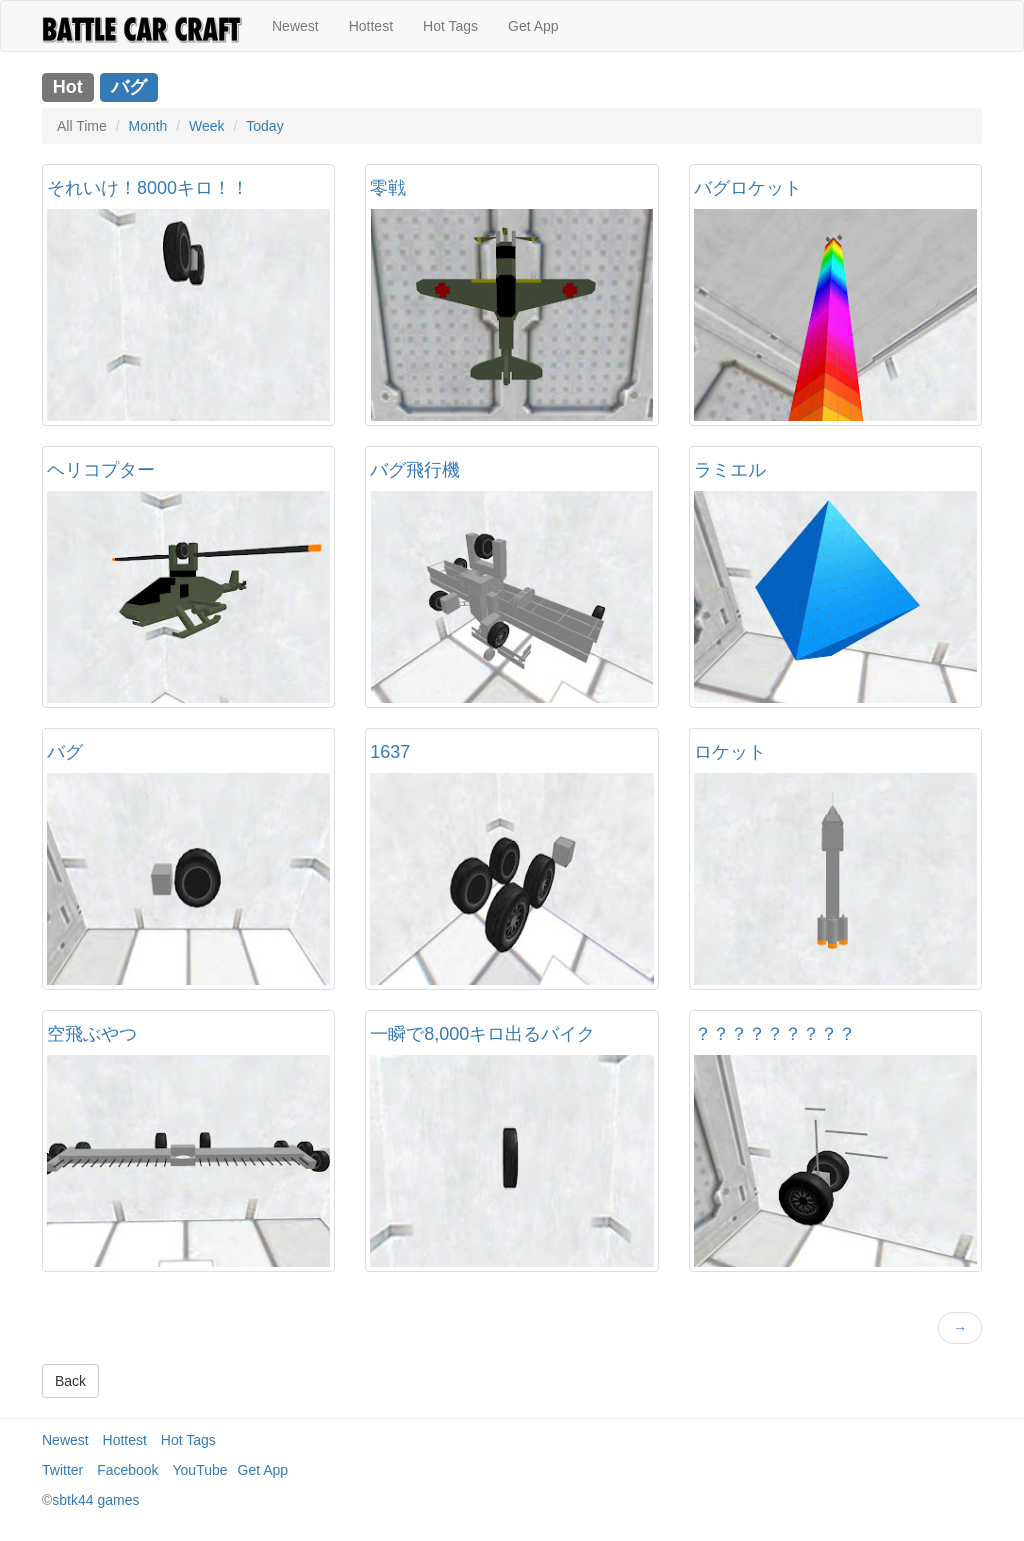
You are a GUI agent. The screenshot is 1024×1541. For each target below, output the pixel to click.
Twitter (62, 1470)
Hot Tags (450, 26)
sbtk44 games (95, 1500)
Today (264, 126)
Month (147, 126)
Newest (295, 26)
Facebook (127, 1470)
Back (70, 1381)
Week (207, 126)
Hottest (371, 26)
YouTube (200, 1470)
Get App (533, 26)
